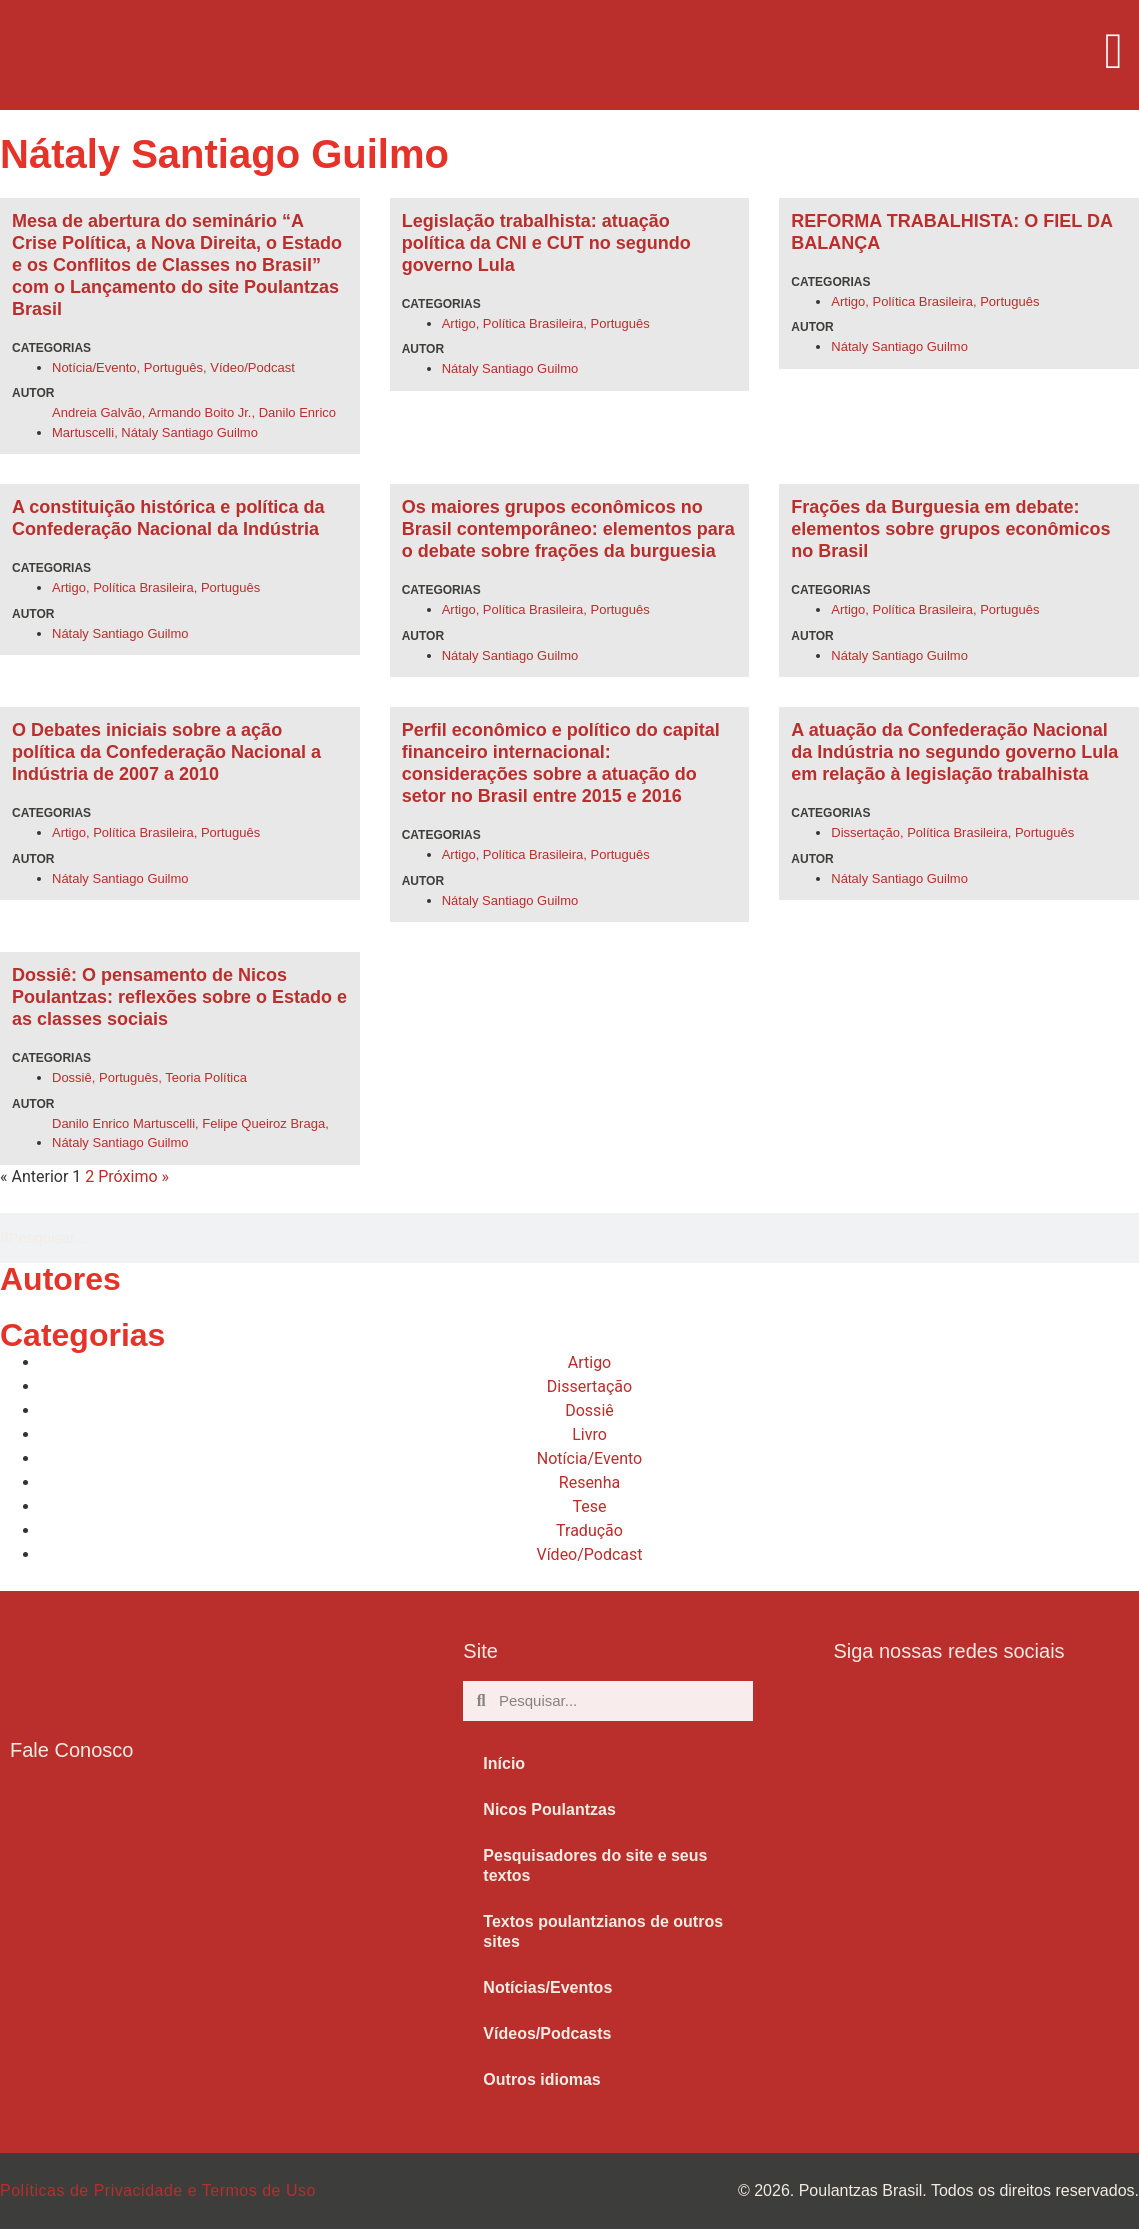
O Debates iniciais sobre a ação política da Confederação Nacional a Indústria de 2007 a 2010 (166, 752)
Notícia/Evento (94, 367)
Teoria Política (206, 1077)
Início (504, 1763)
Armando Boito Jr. (199, 412)
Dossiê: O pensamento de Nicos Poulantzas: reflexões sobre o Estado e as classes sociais (179, 997)
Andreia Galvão (97, 412)
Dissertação (865, 832)
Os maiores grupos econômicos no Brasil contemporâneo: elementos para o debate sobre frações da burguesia (568, 529)
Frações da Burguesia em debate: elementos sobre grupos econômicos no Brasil (950, 529)
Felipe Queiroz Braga (263, 1123)
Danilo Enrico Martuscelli (123, 1123)
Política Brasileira (533, 323)
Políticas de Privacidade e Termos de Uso (158, 2190)
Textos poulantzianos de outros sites (603, 1931)
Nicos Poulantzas (549, 1809)
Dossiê (72, 1077)
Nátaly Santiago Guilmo (189, 432)
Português (173, 367)
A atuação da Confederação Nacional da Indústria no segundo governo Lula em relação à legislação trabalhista (954, 752)
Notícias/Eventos (547, 1987)
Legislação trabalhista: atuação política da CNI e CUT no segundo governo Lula (546, 243)
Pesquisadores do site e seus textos (595, 1865)
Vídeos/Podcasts (547, 2033)
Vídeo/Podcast (252, 367)
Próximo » (133, 1176)
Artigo (459, 323)
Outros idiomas (541, 2079)
